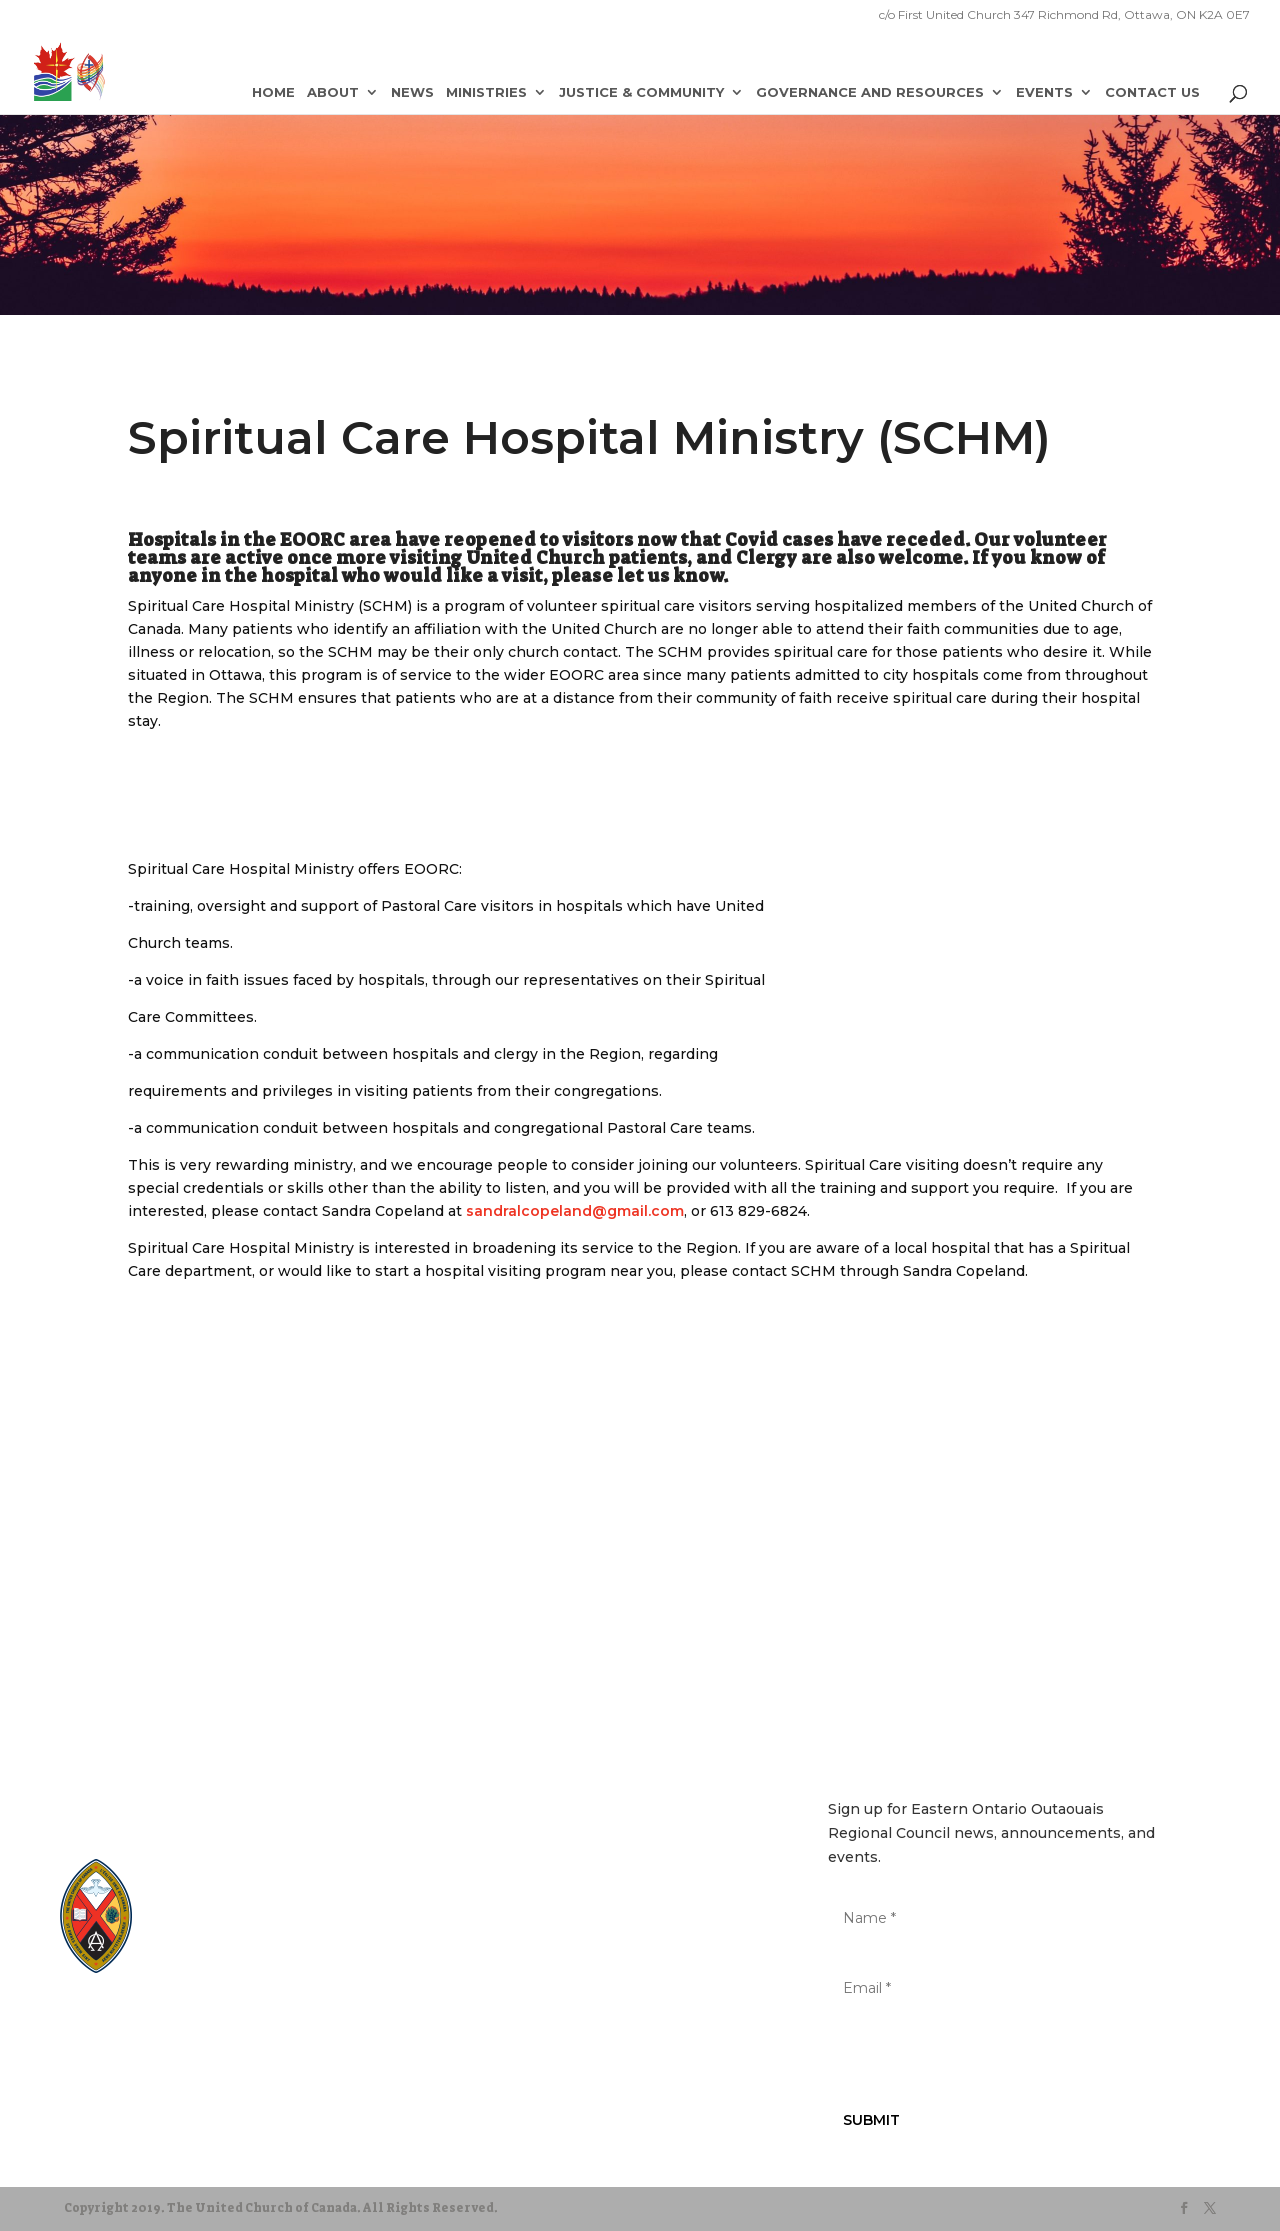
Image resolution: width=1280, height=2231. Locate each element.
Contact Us (1152, 92)
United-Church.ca (219, 1886)
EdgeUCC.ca (205, 1943)
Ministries (486, 92)
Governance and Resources (870, 92)
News (412, 92)
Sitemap (93, 2022)
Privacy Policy (173, 2022)
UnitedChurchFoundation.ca (246, 1924)
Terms (248, 2022)
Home (273, 92)
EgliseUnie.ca (209, 1905)
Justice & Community (641, 92)
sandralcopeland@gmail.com (575, 1211)
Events (1044, 92)
